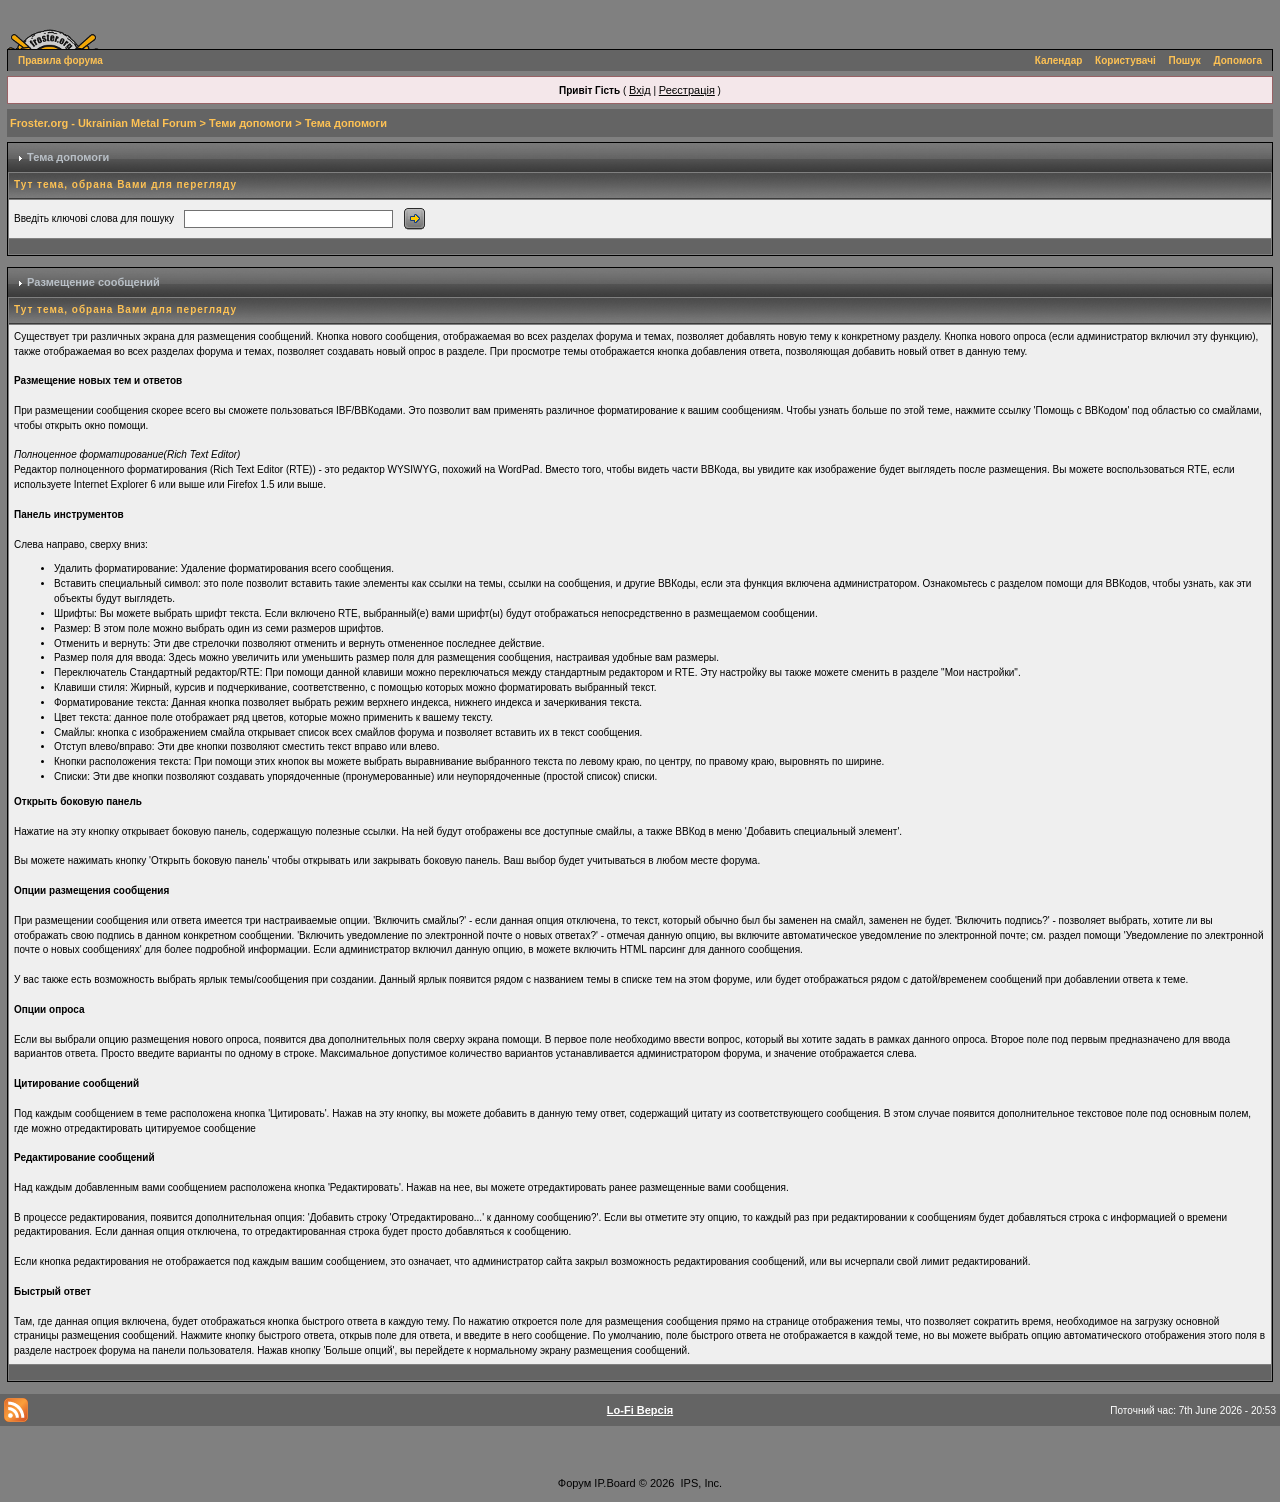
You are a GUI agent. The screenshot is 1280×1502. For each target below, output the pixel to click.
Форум (574, 1483)
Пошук (1185, 60)
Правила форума (60, 60)
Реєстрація (687, 90)
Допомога (1238, 60)
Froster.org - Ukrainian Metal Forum (103, 123)
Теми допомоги (250, 123)
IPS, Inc (700, 1483)
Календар (1059, 60)
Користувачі (1125, 60)
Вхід (640, 90)
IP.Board (614, 1483)
